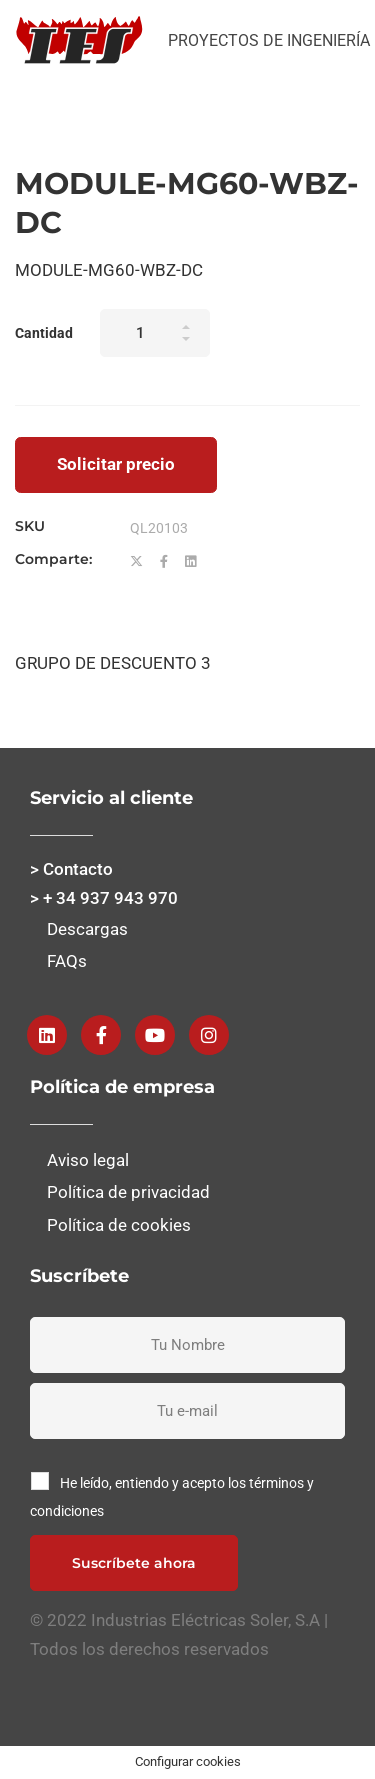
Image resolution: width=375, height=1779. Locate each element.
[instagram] (209, 1035)
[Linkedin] (190, 562)
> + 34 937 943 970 (104, 898)
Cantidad (44, 333)
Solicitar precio (116, 464)
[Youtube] (155, 1035)
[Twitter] (136, 562)
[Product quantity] (155, 333)
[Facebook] (164, 562)
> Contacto (71, 869)
